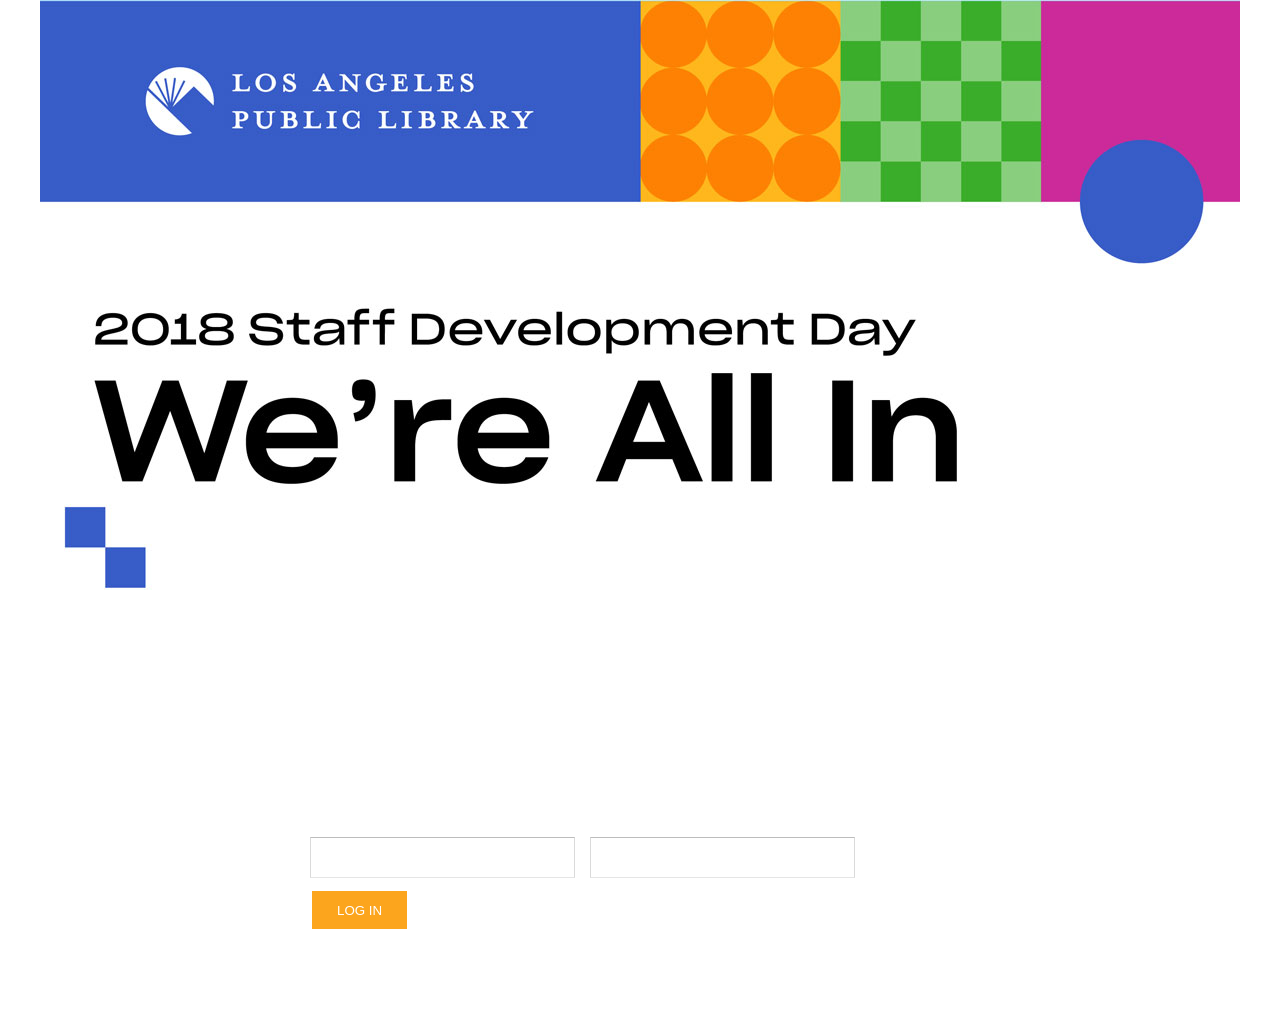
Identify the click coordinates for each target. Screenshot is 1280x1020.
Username (442, 820)
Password (723, 820)
